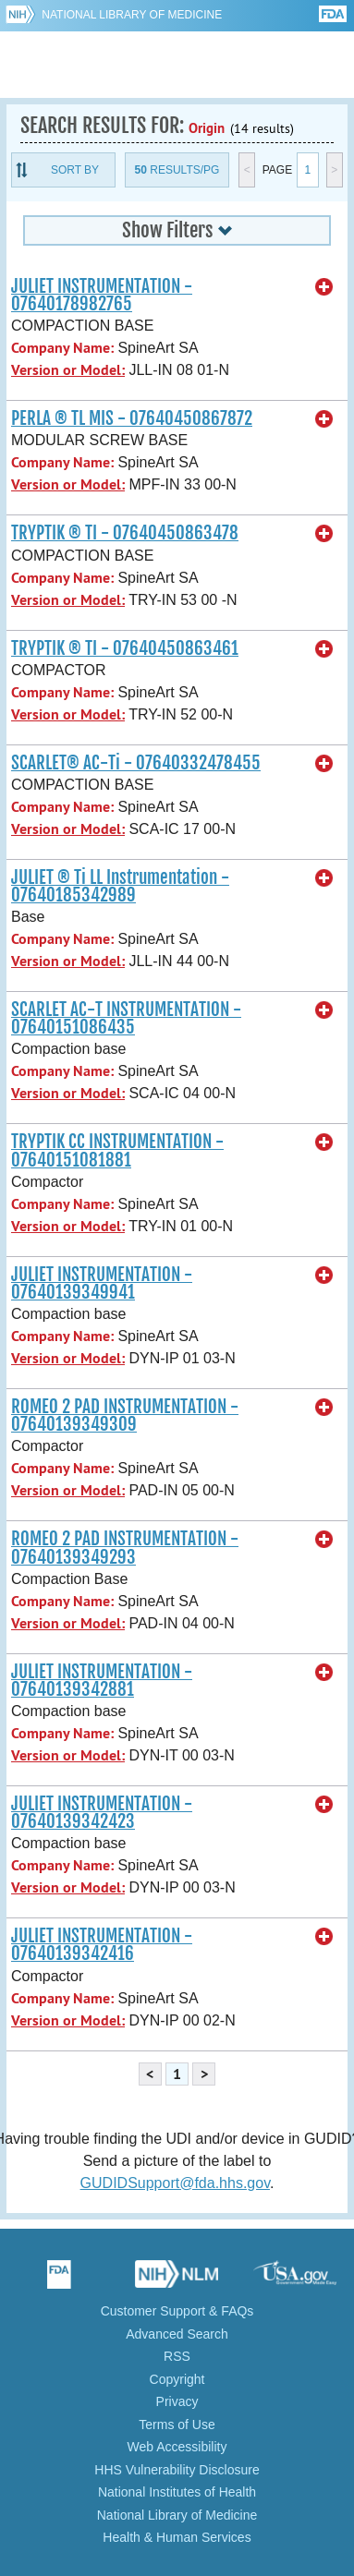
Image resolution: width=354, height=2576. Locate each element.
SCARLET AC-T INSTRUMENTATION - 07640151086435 (126, 1018)
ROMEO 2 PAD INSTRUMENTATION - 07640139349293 (124, 1547)
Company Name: (62, 347)
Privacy (177, 2401)
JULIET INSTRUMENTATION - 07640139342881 (101, 1680)
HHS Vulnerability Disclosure (176, 2469)
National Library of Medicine (132, 14)
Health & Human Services (176, 2537)
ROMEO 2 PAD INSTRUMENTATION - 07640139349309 (124, 1415)
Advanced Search (177, 2334)
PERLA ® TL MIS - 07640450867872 (131, 418)
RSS (177, 2356)
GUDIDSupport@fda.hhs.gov (175, 2183)
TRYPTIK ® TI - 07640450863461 (124, 648)
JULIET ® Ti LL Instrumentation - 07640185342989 (120, 886)
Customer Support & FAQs (177, 2311)
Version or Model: (68, 370)
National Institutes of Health (177, 2492)
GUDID (177, 64)
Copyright (177, 2379)
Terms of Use (176, 2424)
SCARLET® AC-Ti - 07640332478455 (136, 763)
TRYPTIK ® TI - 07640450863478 (124, 533)
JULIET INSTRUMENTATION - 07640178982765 (101, 295)
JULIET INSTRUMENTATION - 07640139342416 (101, 1945)
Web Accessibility (177, 2446)
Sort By (75, 169)
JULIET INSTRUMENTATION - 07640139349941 (101, 1283)
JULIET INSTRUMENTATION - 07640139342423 (101, 1812)
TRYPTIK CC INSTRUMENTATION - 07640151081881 (117, 1150)
